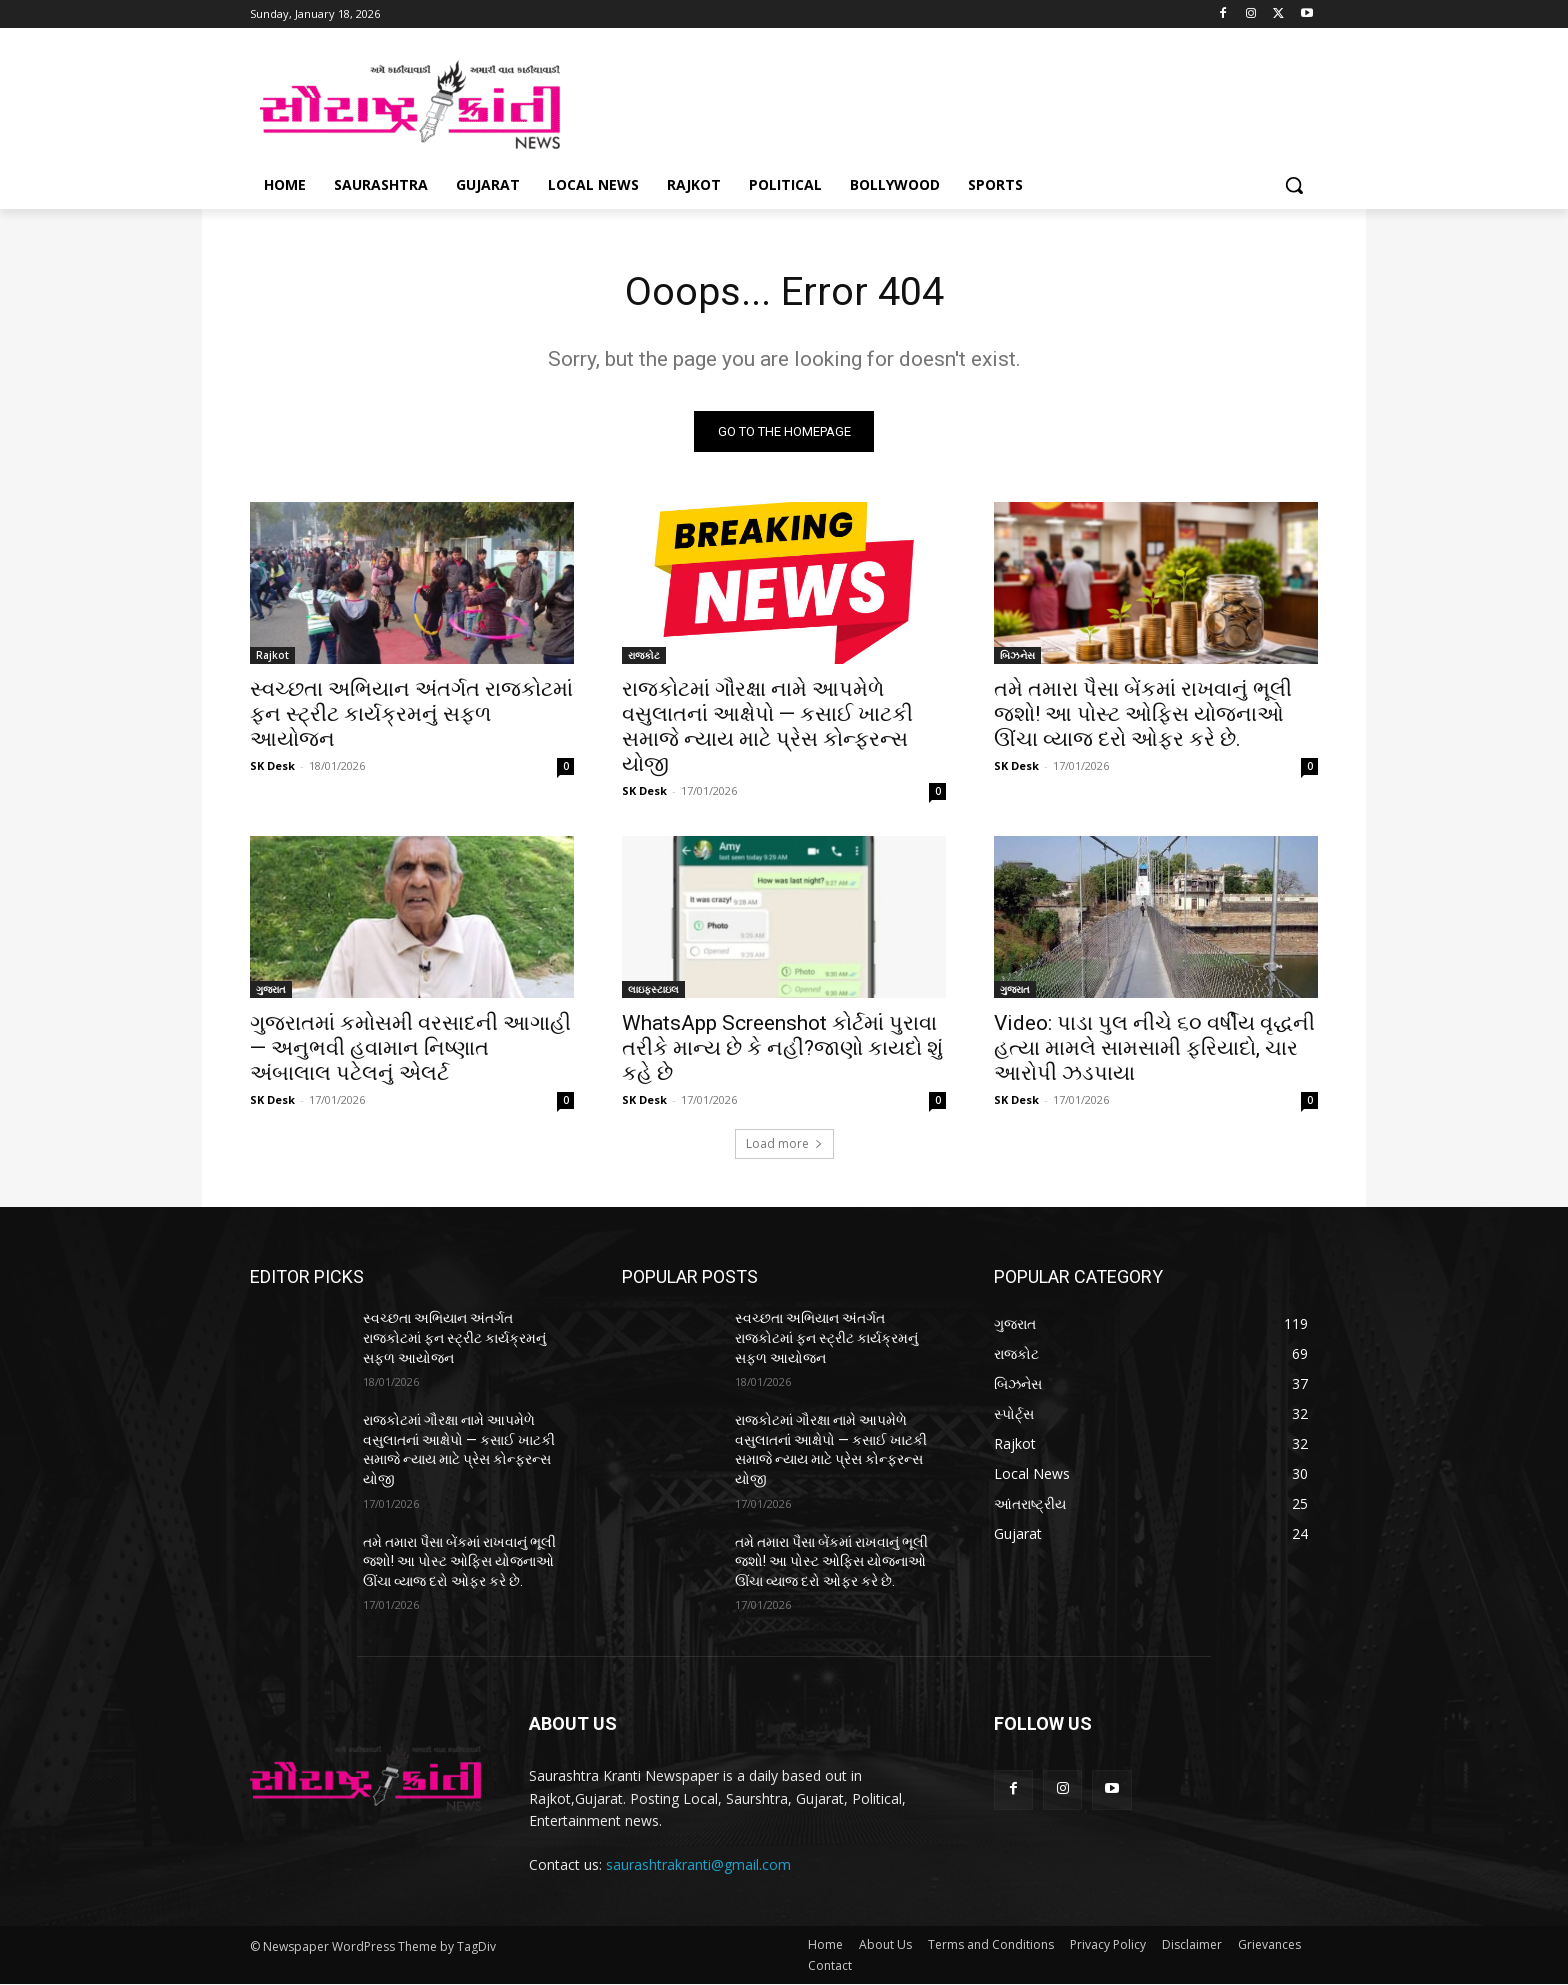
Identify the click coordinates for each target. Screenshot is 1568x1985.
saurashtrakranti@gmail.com (698, 1864)
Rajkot (272, 656)
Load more (784, 1144)
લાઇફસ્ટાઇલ (653, 990)
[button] (1294, 185)
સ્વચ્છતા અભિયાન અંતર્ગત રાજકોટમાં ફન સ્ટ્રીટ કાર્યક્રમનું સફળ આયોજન (411, 715)
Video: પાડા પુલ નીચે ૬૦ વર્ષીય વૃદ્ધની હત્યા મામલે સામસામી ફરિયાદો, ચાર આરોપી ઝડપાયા (1154, 1049)
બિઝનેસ (1017, 656)
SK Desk (272, 766)
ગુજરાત (271, 990)
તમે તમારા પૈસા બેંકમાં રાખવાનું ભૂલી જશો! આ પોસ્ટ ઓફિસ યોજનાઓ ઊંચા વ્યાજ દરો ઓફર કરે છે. (1143, 715)
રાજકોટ (644, 656)
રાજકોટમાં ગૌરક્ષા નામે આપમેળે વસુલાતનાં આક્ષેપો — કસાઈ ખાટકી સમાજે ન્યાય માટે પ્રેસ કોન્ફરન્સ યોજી (767, 727)
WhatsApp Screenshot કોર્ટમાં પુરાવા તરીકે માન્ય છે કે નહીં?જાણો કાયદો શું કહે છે (782, 1049)
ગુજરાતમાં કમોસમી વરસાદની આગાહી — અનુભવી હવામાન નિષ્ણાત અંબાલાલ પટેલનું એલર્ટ (410, 1049)
